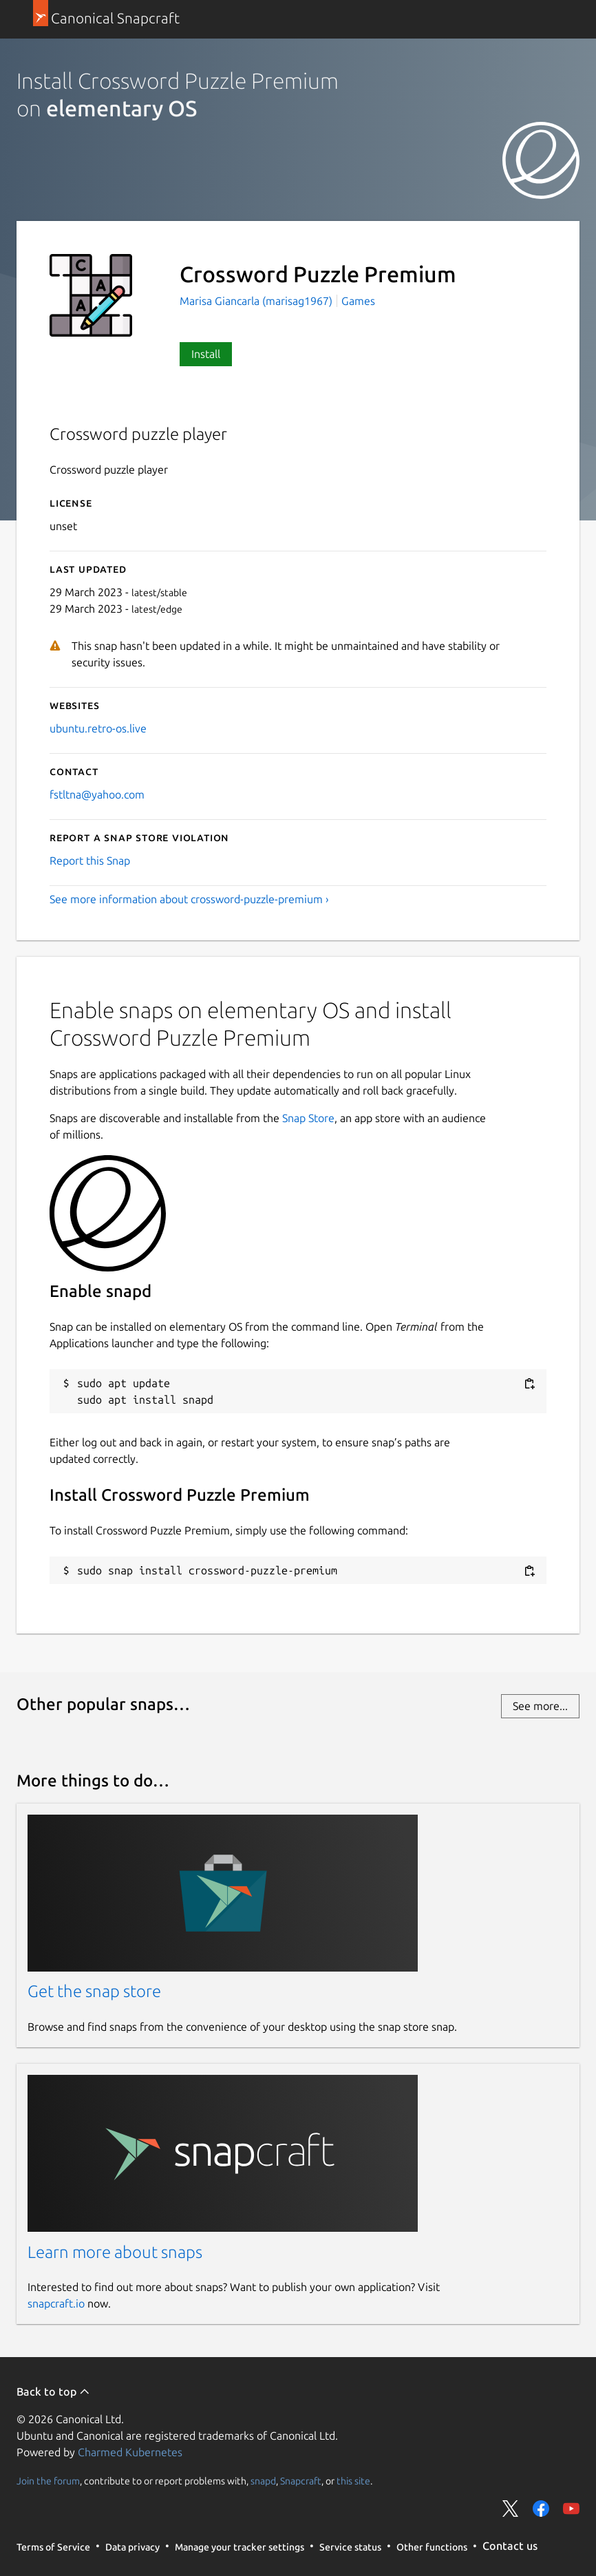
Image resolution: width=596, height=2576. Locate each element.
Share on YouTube (571, 2508)
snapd (263, 2480)
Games (358, 301)
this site (353, 2480)
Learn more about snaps (115, 2252)
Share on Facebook (541, 2508)
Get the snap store (94, 1991)
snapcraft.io (56, 2303)
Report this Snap (90, 860)
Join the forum (48, 2480)
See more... (540, 1706)
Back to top (53, 2391)
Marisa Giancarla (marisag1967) (257, 301)
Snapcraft (300, 2480)
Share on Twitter (510, 2508)
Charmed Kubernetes (130, 2452)
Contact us (510, 2546)
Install (205, 354)
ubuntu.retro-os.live (98, 728)
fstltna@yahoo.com (97, 794)
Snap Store (308, 1118)
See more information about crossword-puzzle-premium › (189, 899)
